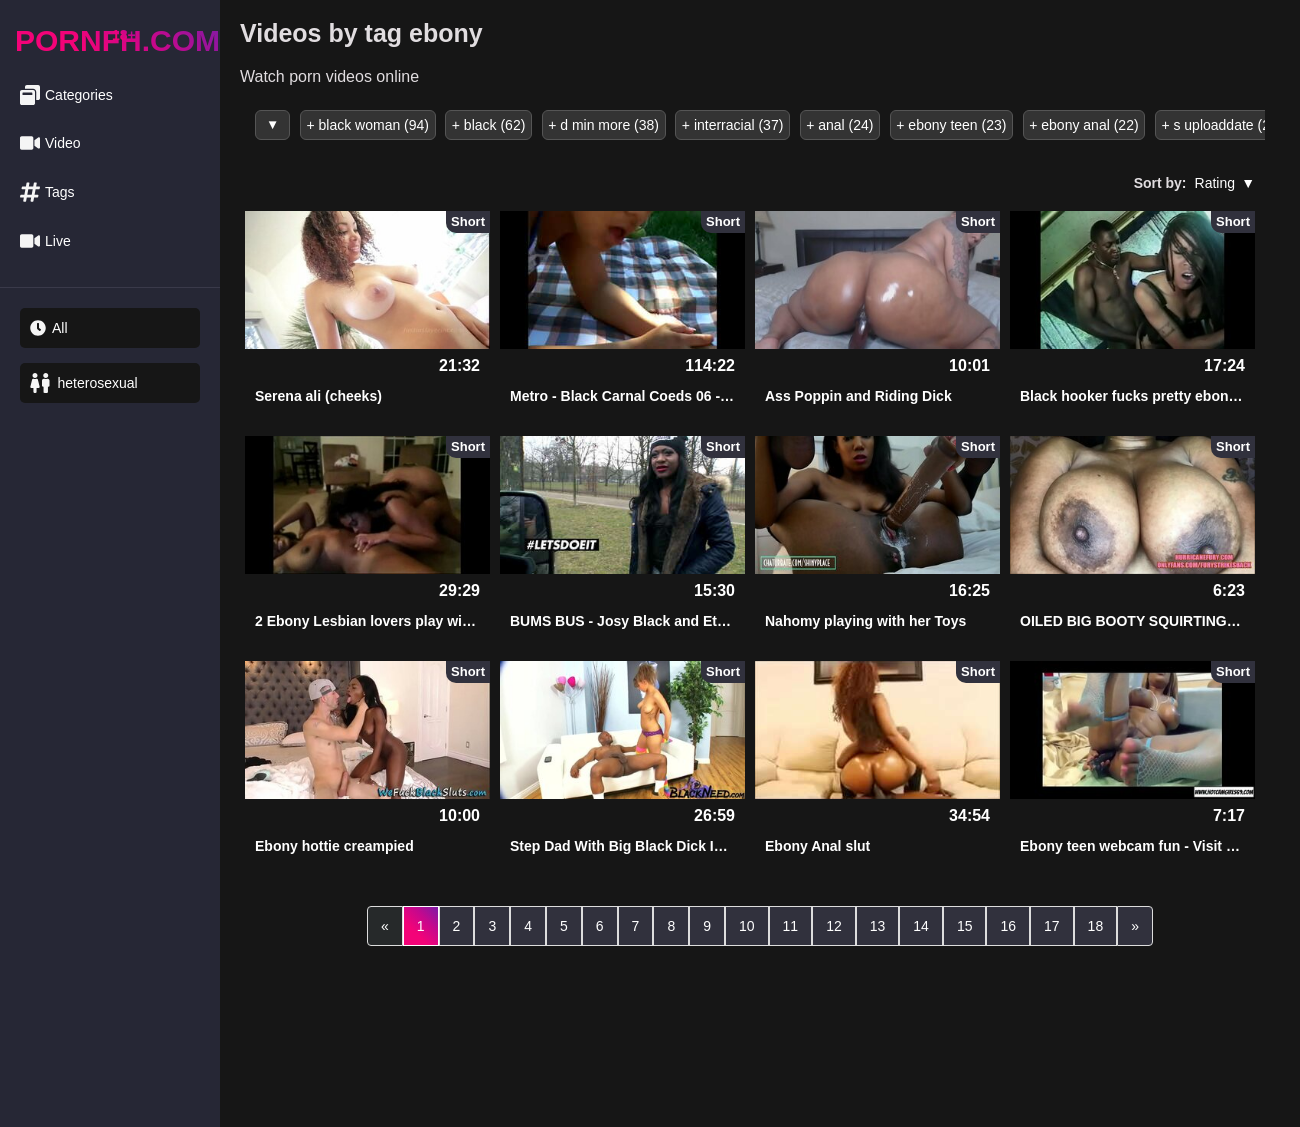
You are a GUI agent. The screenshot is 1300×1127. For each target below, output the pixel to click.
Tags (47, 192)
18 (1096, 924)
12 (834, 924)
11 (791, 924)
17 (1052, 924)
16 (1008, 924)
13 (878, 924)
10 (747, 924)
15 (965, 924)
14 (921, 924)
